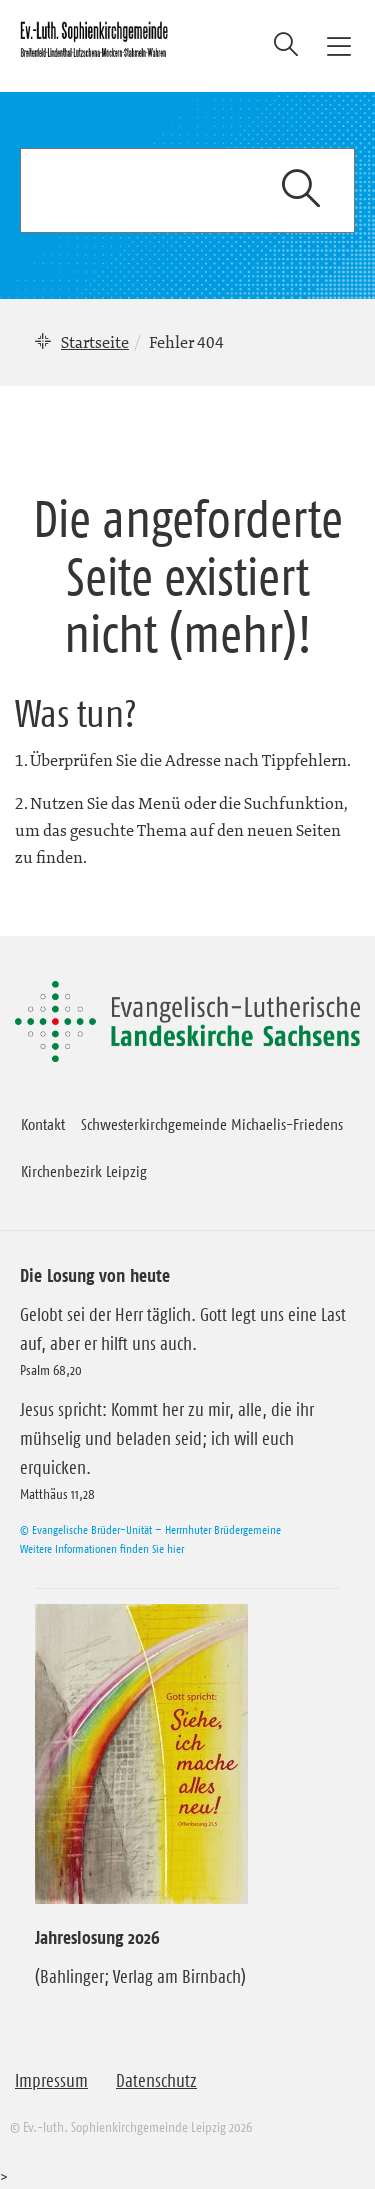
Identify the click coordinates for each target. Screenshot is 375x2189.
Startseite (95, 342)
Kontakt (43, 1124)
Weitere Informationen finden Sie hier (102, 1548)
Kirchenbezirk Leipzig (84, 1171)
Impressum (51, 2081)
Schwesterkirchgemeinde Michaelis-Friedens (212, 1124)
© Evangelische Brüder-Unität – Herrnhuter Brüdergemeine (150, 1529)
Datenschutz (156, 2081)
